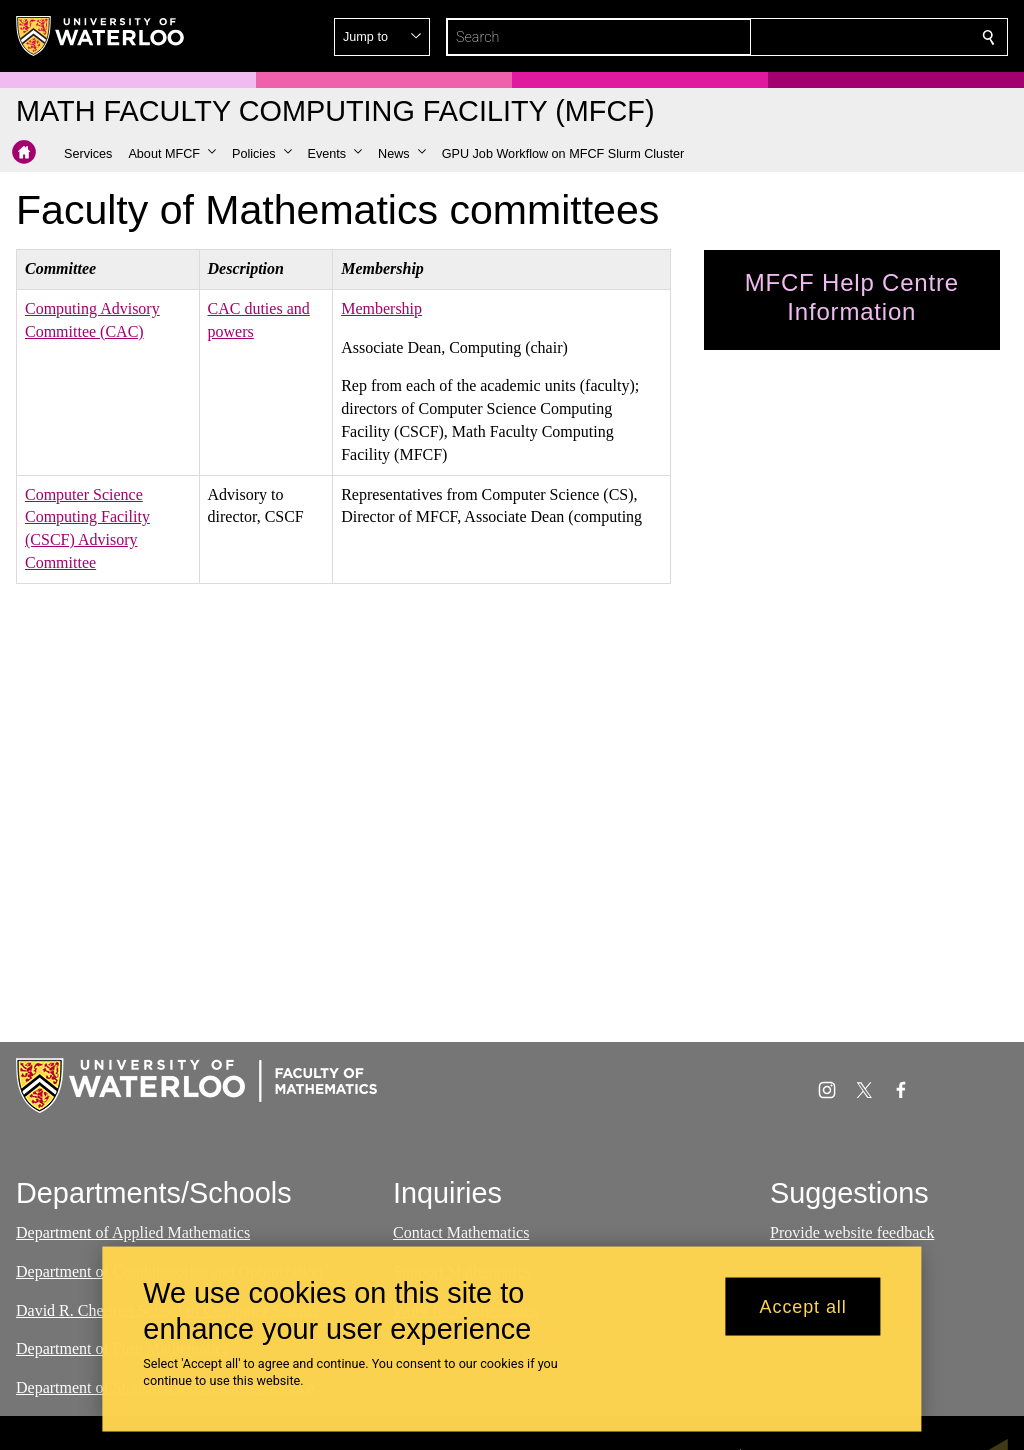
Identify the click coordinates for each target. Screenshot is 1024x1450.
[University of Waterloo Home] (101, 36)
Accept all (803, 1306)
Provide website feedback (852, 1232)
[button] (844, 37)
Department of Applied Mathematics (133, 1232)
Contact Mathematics (461, 1232)
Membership (381, 308)
